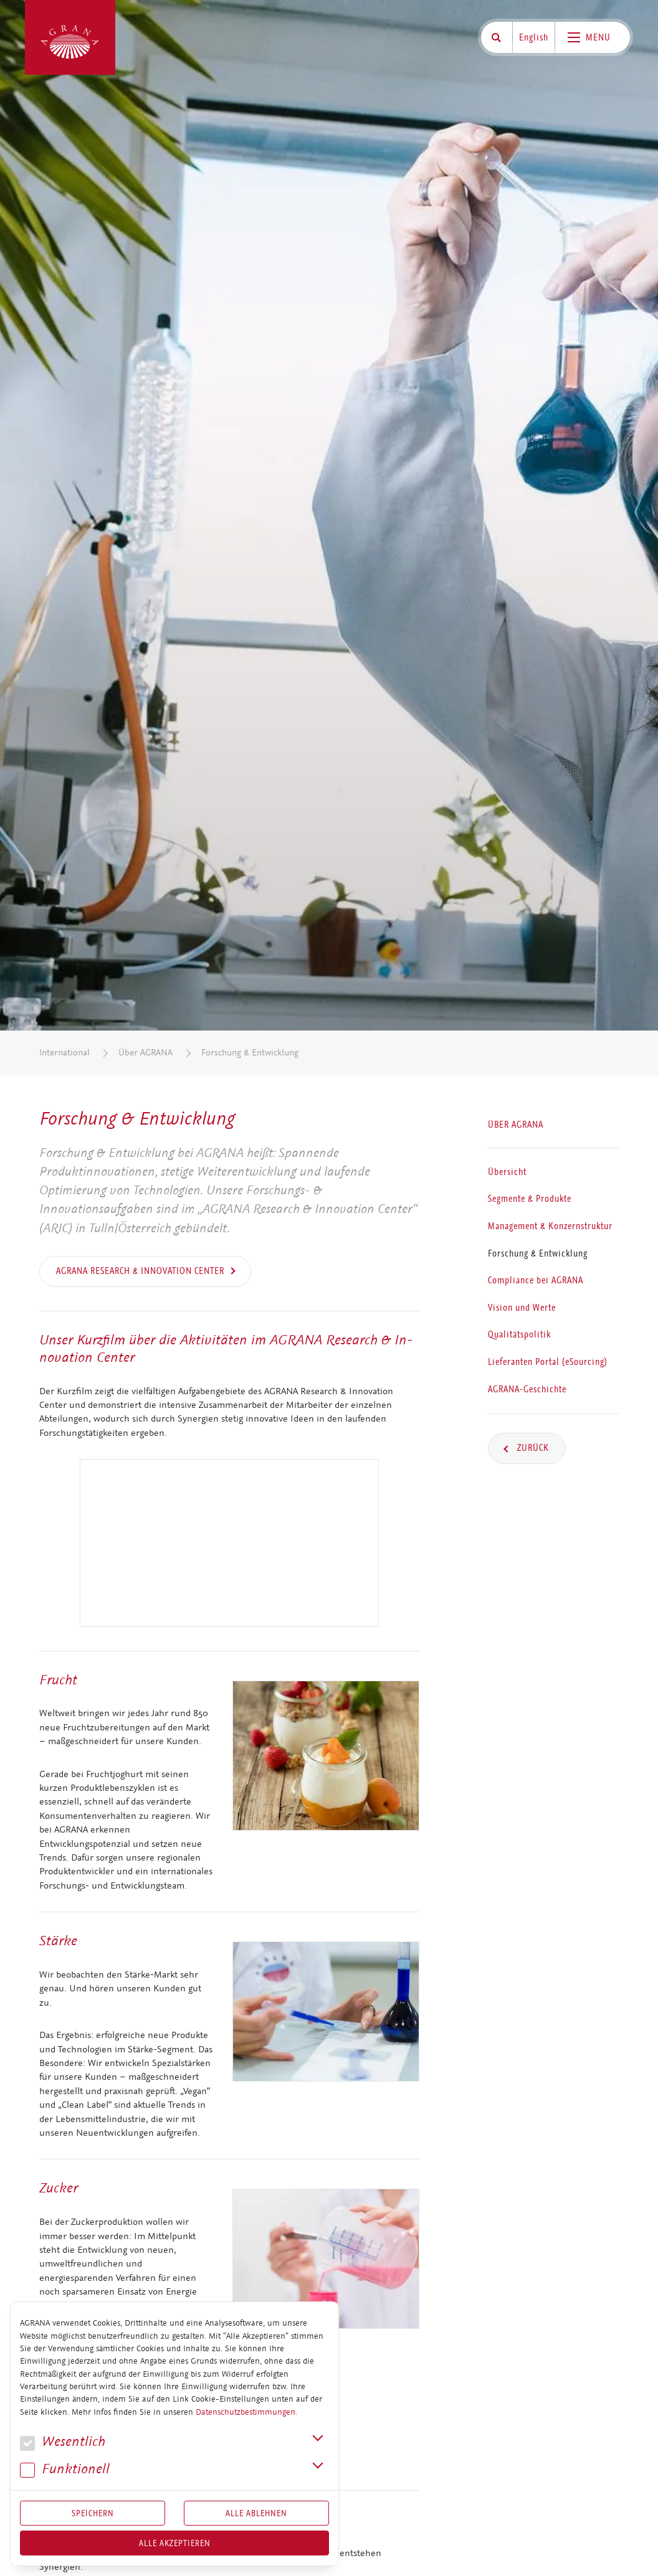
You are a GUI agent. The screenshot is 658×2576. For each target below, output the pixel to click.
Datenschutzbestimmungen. (246, 2412)
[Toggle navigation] (592, 37)
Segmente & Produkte (529, 1199)
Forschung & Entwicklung (249, 1052)
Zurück (532, 1448)
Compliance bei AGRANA (535, 1281)
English (533, 37)
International (64, 1052)
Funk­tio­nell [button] (65, 2469)
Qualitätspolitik (519, 1335)
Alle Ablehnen (256, 2513)
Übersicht (507, 1172)
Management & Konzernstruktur (550, 1226)
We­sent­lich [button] (62, 2441)
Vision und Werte (522, 1307)
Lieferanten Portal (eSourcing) (548, 1362)
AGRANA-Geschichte (527, 1389)
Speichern (93, 2513)
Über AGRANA (145, 1052)
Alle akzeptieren (175, 2543)
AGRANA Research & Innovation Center (140, 1271)
